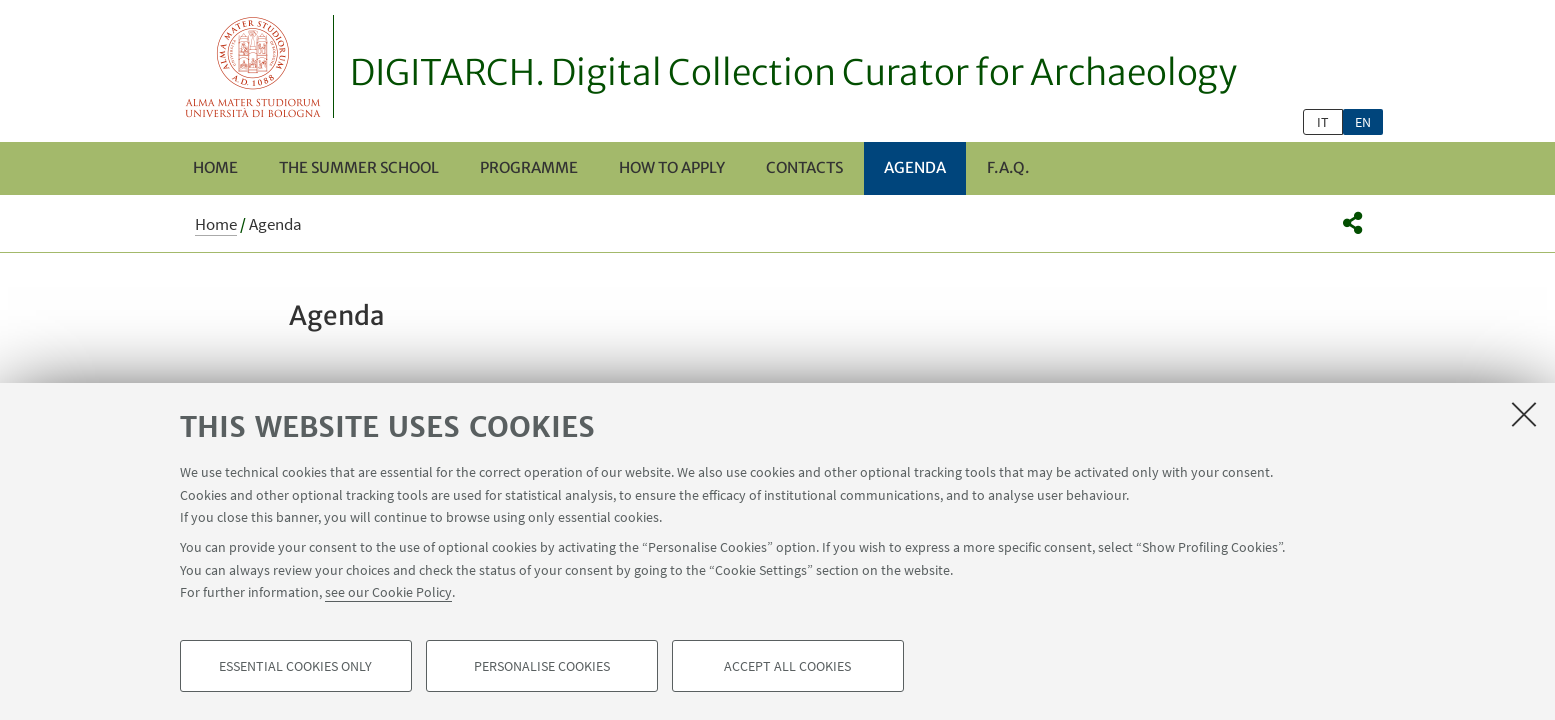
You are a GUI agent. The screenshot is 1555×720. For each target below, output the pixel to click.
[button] (1352, 223)
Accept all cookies (787, 666)
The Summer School (359, 167)
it (1323, 122)
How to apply (672, 167)
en (1363, 122)
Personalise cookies (542, 666)
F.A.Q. (1008, 167)
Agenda (915, 167)
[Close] (1524, 414)
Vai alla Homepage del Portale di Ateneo (253, 66)
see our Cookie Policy (388, 592)
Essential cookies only (295, 666)
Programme (529, 167)
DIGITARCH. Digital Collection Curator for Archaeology (793, 73)
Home (215, 167)
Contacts (804, 167)
